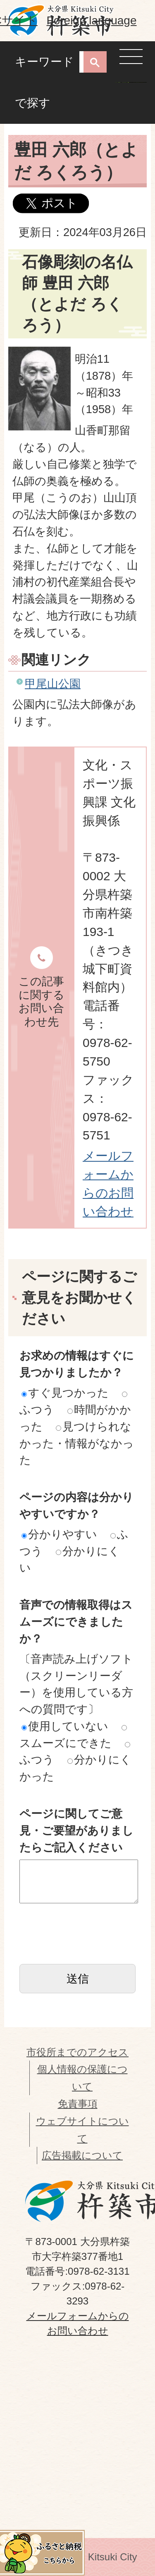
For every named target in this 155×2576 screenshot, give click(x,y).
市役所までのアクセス (77, 2052)
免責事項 (78, 2103)
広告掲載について (82, 2155)
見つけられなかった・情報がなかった (76, 1443)
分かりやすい (59, 1534)
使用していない (64, 1726)
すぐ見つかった (65, 1392)
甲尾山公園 (53, 683)
